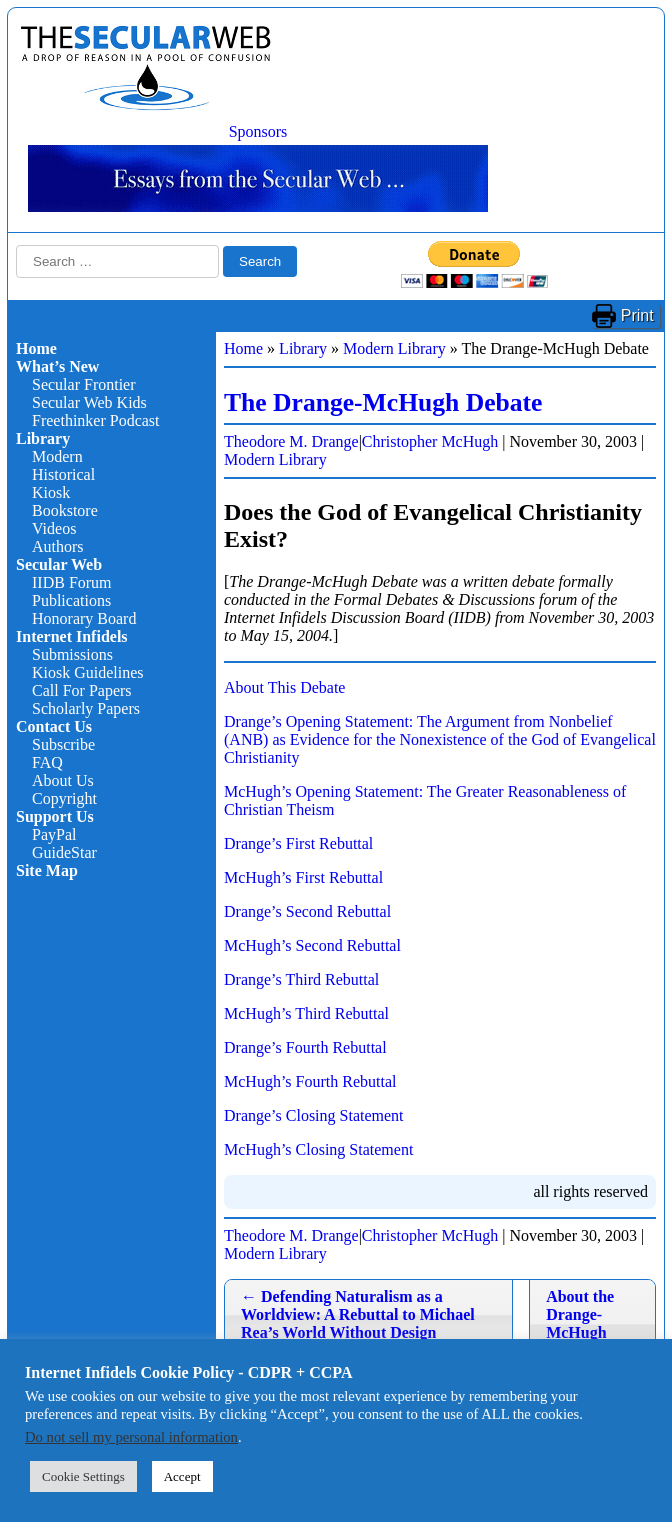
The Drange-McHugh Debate (383, 402)
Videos (54, 528)
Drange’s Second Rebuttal (307, 911)
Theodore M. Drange (291, 441)
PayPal (54, 834)
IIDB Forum (72, 582)
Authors (58, 546)
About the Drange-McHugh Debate (580, 1323)
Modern (57, 456)
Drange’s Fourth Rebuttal (305, 1047)
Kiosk (51, 492)
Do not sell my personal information (131, 1437)
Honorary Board (84, 618)
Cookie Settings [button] (83, 1476)
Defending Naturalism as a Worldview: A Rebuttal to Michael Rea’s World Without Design (358, 1314)
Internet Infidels (72, 636)
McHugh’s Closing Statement (318, 1149)
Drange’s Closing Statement (314, 1115)
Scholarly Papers (86, 708)
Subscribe (63, 744)
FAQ (47, 762)
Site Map (47, 870)
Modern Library (394, 348)
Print (637, 315)
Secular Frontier (84, 384)
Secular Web (59, 564)
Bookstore (65, 510)
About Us (63, 780)
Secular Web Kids (89, 402)
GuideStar (64, 852)
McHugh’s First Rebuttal (303, 877)
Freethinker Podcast (96, 420)
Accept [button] (182, 1476)
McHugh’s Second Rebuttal (312, 945)
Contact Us (54, 726)
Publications (71, 600)
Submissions (72, 654)
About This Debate (284, 687)
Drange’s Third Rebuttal (301, 979)
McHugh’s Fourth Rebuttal (310, 1081)
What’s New (57, 366)
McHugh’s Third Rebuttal (306, 1013)
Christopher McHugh (430, 441)
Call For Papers (82, 690)
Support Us (55, 816)
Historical (63, 474)
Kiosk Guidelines (88, 672)
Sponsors (258, 131)
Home (36, 348)
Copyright (64, 798)
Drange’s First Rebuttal (298, 843)
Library (43, 438)
